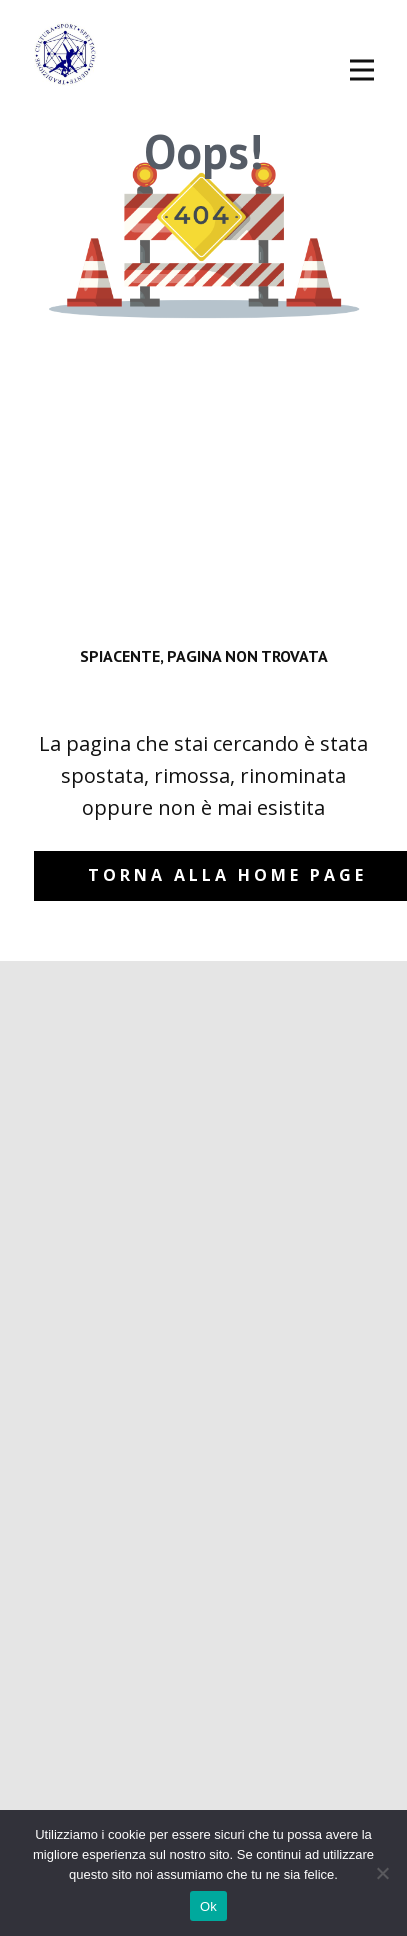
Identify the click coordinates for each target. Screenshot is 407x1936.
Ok (208, 1906)
